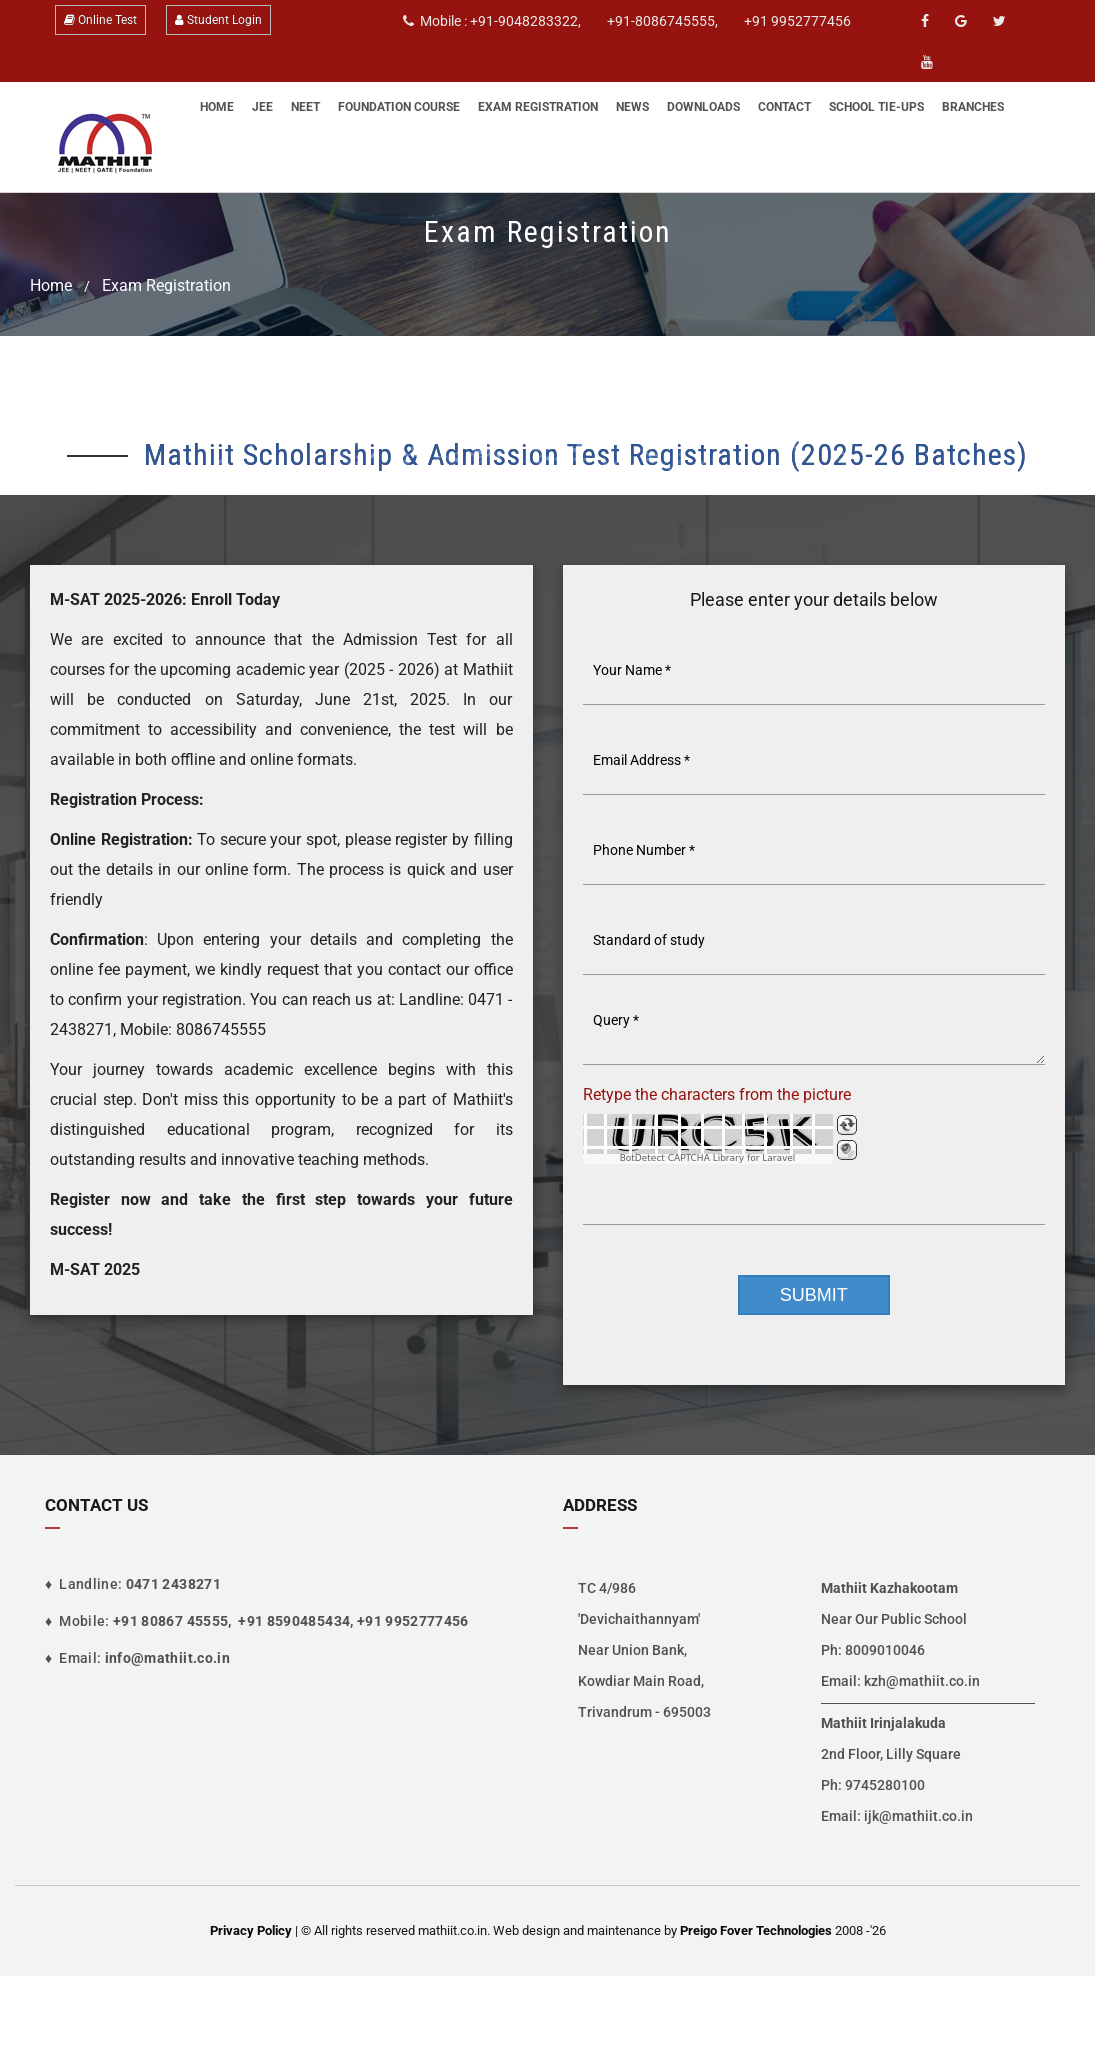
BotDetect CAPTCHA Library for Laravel (708, 1158)
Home (217, 107)
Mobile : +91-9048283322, (492, 21)
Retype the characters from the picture (717, 1094)
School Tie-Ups (876, 107)
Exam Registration (538, 107)
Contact (784, 107)
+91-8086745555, (662, 21)
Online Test (100, 20)
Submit (814, 1295)
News (632, 107)
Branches (973, 107)
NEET (305, 107)
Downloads (703, 107)
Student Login (218, 20)
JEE (262, 107)
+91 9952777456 (797, 21)
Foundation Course (399, 107)
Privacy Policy (251, 1930)
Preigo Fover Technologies (757, 1930)
